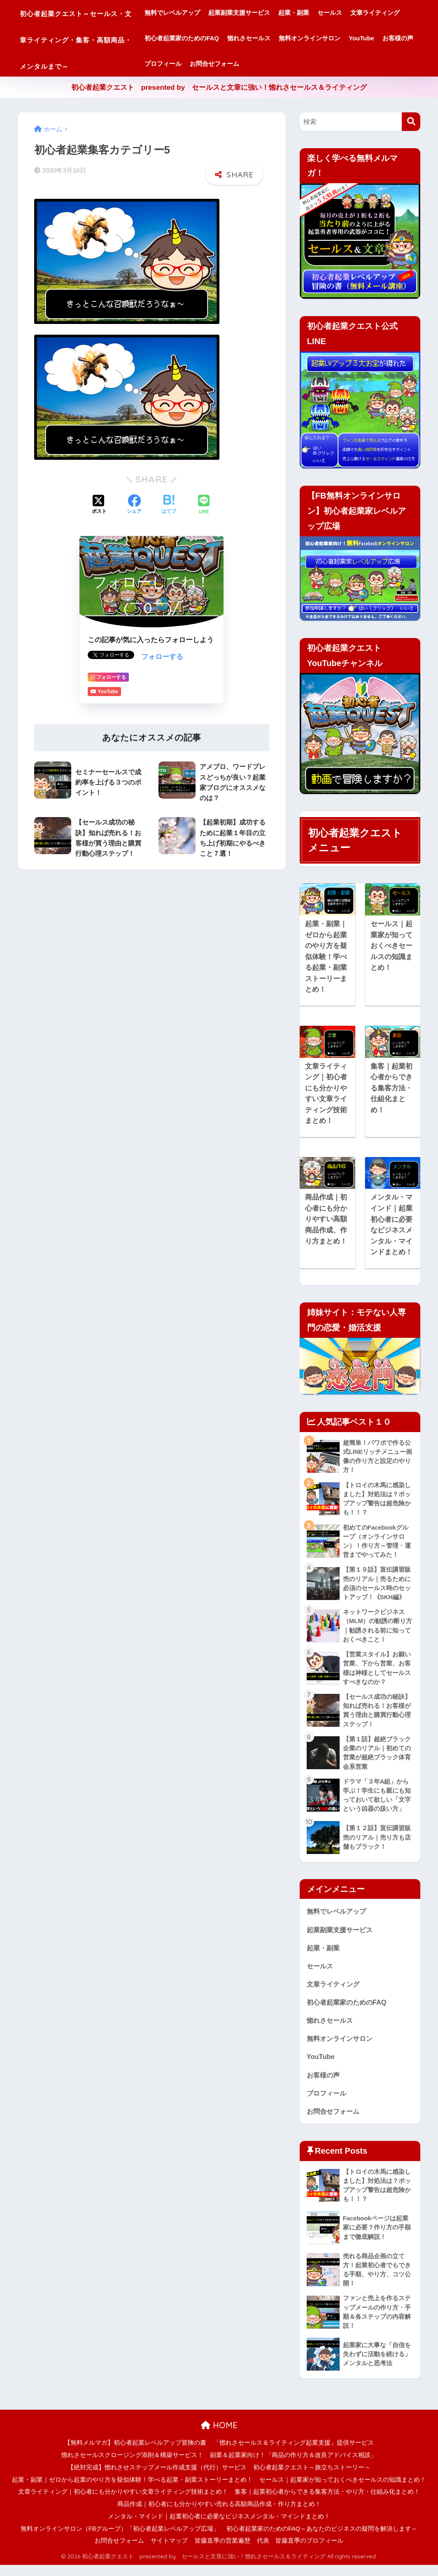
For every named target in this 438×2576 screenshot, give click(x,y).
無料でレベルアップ (205, 12)
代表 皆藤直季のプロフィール (300, 2552)
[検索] (411, 121)
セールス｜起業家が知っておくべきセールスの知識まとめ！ (342, 2490)
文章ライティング (201, 38)
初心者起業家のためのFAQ (272, 38)
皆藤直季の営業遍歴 (222, 2552)
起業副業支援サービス (272, 12)
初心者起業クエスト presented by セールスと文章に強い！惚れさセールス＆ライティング (219, 87)
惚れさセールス (339, 38)
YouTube (260, 63)
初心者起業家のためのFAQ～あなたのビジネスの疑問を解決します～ (321, 2539)
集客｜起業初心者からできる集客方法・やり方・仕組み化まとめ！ (327, 2502)
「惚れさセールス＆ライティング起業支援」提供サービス (293, 2453)
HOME (219, 2437)
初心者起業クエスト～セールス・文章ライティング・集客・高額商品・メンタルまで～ (95, 38)
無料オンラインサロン (208, 63)
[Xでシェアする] (99, 501)
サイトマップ (169, 2552)
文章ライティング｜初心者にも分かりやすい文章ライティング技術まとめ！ (123, 2502)
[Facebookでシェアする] (134, 501)
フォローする (162, 653)
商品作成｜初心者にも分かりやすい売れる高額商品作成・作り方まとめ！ (219, 2515)
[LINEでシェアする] (204, 501)
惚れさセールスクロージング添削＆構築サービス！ (132, 2466)
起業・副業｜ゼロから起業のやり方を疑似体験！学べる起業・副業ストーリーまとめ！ (132, 2490)
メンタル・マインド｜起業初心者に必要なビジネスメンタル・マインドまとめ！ (219, 2527)
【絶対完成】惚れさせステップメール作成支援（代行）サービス (157, 2478)
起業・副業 (326, 12)
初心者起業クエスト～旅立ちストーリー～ (311, 2478)
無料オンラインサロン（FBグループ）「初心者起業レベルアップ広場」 (120, 2539)
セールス (362, 12)
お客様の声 (296, 63)
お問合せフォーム (390, 63)
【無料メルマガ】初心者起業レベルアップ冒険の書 (135, 2453)
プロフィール (338, 63)
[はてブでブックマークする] (168, 501)
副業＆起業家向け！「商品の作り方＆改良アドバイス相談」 (293, 2466)
